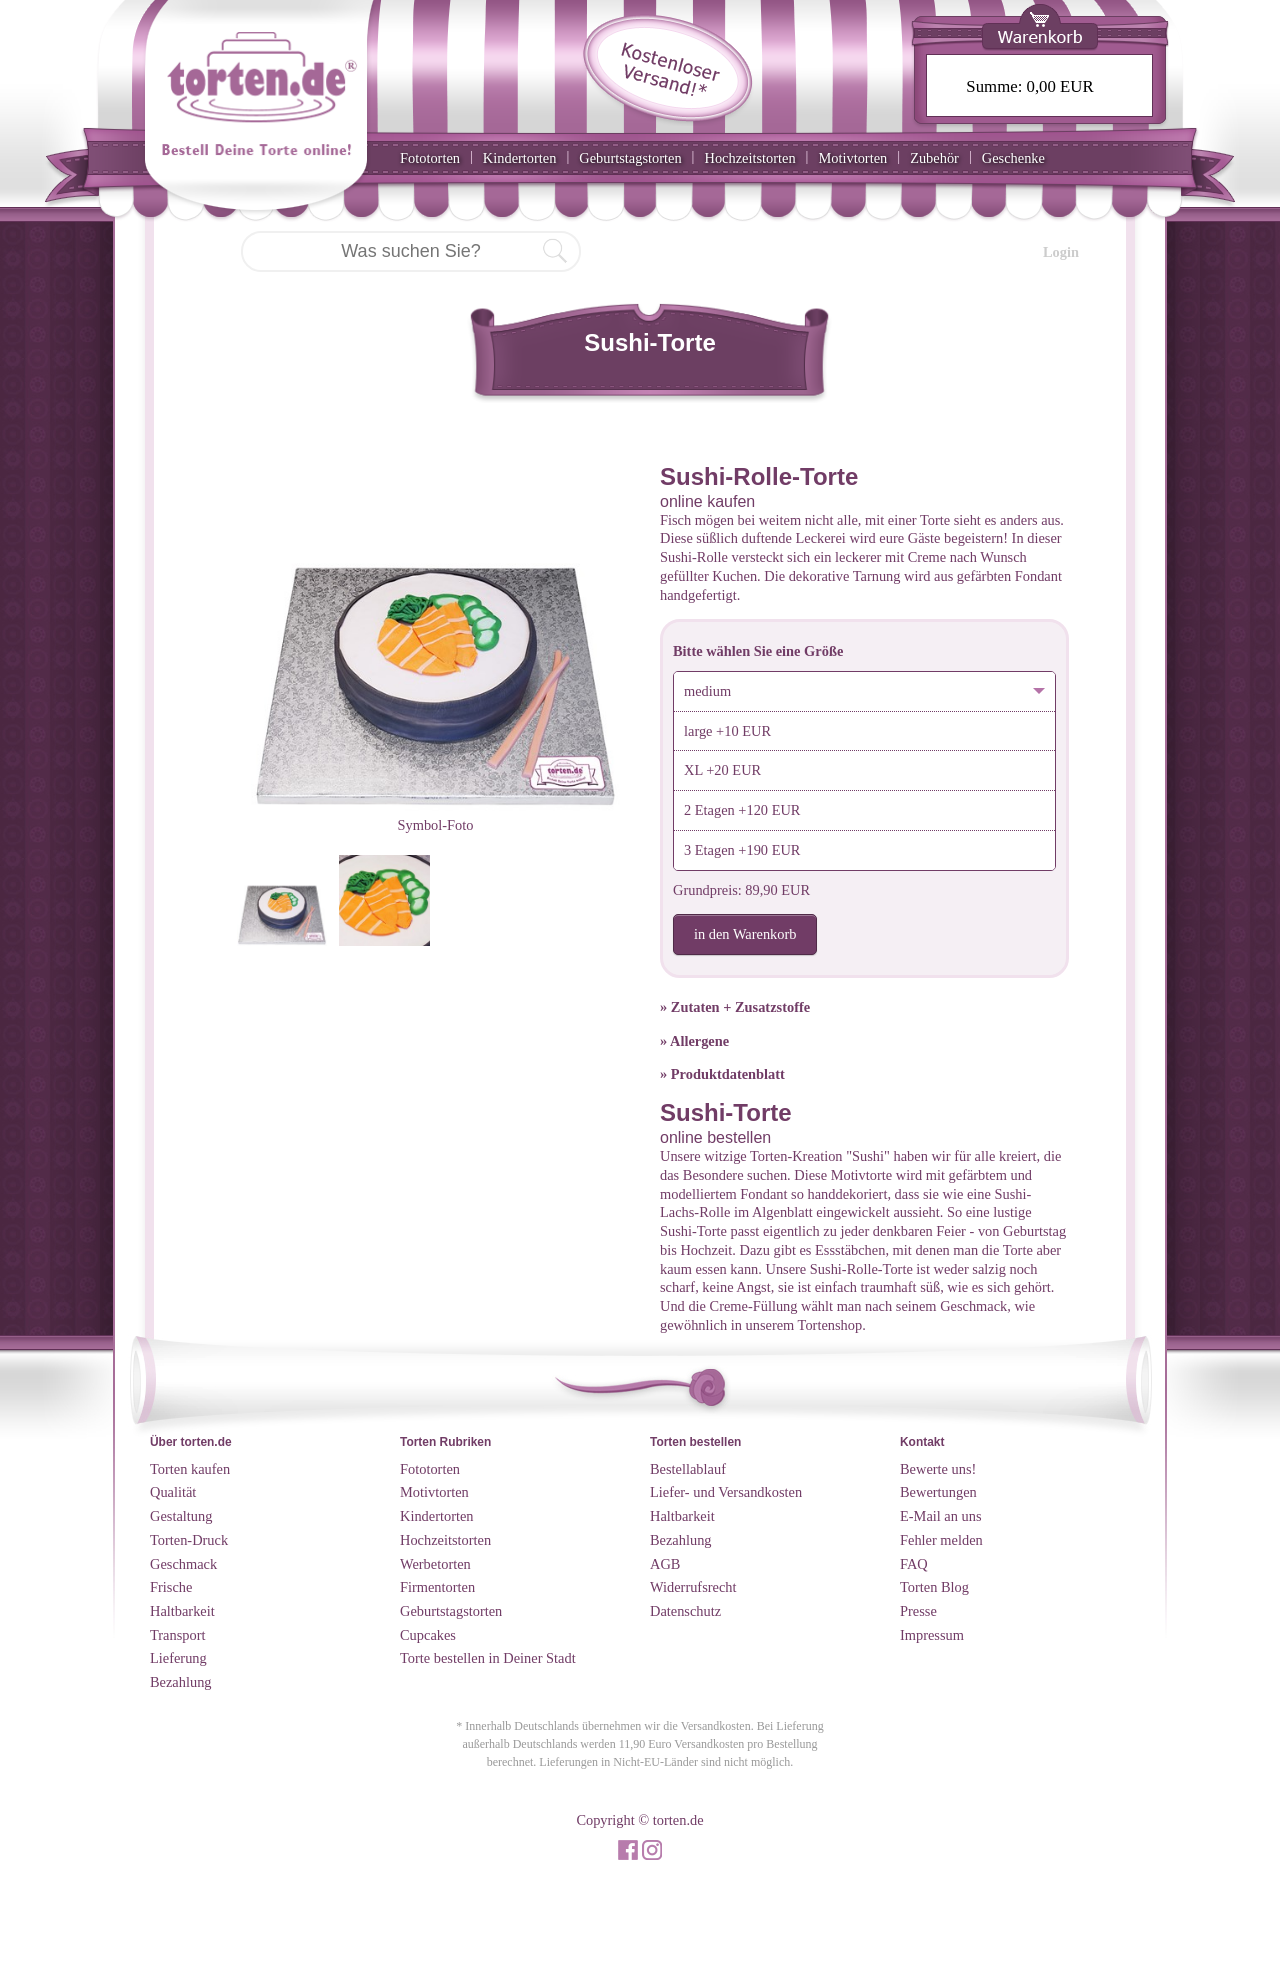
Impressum (932, 1635)
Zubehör (934, 158)
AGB (665, 1564)
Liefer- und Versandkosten (726, 1492)
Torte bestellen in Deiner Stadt (488, 1658)
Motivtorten (852, 158)
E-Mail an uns (941, 1516)
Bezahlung (181, 1682)
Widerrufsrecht (693, 1587)
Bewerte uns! (938, 1469)
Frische (171, 1587)
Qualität (173, 1492)
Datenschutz (685, 1611)
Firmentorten (437, 1587)
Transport (177, 1635)
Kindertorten (520, 158)
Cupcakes (428, 1635)
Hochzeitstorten (749, 158)
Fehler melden (941, 1540)
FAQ (914, 1564)
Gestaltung (181, 1516)
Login (1061, 252)
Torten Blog (934, 1587)
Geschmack (183, 1564)
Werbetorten (435, 1564)
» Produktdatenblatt (722, 1074)
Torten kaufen (190, 1469)
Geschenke (1013, 158)
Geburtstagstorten (630, 158)
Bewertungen (938, 1492)
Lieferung (178, 1658)
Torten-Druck (189, 1540)
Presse (918, 1611)
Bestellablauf (688, 1469)
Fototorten (430, 158)
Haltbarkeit (182, 1611)
